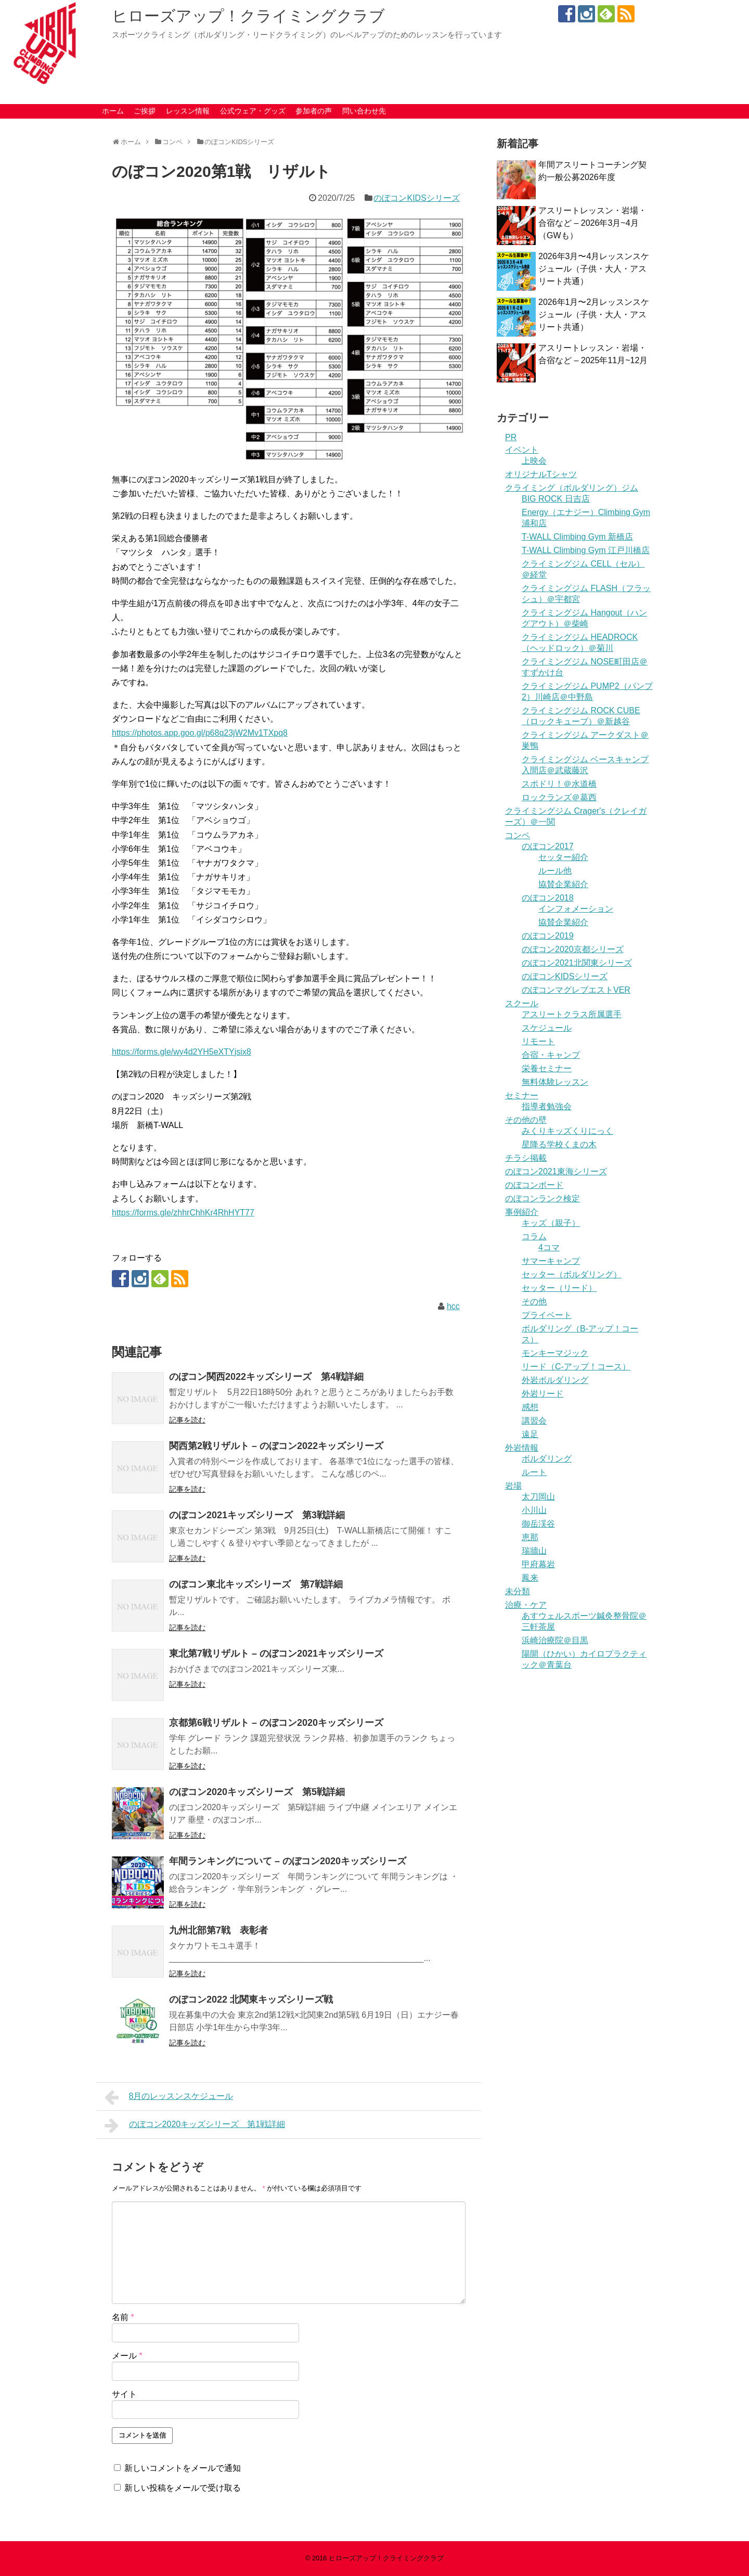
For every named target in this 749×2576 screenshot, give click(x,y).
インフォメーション (575, 908)
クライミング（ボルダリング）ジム (571, 487)
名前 (123, 2317)
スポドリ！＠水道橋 (559, 783)
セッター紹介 (563, 857)
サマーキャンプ (551, 1261)
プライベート (547, 1315)
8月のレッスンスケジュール (169, 2097)
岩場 (513, 1485)
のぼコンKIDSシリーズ (416, 198)
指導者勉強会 (547, 1106)
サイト (124, 2394)
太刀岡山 (538, 1496)
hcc (453, 1306)
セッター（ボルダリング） (572, 1274)
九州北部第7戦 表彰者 (218, 1930)
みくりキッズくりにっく (567, 1130)
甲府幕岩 (538, 1564)
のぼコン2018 (548, 897)
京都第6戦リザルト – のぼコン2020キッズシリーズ (276, 1723)
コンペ (517, 835)
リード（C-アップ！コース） (576, 1366)
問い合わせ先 (364, 111)
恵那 (530, 1537)
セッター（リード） (559, 1288)
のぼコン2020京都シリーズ (573, 949)
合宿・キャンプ (551, 1054)
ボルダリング (547, 1458)
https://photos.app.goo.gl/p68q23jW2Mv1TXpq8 (200, 732)
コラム (534, 1236)
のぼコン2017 (548, 846)
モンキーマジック (555, 1353)
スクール (521, 1003)
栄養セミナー (547, 1068)
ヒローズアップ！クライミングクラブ (248, 15)
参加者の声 (313, 111)
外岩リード (542, 1393)
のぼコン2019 (548, 935)
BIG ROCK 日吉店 (556, 498)
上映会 (534, 460)
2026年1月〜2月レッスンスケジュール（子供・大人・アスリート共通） (593, 314)
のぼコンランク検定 (542, 1198)
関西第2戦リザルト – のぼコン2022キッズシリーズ (276, 1446)
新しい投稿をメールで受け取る (182, 2487)
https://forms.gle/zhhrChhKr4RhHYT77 (183, 1212)
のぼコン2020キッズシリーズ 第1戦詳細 (195, 2125)
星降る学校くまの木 (559, 1144)
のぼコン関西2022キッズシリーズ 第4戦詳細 (266, 1377)
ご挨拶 (145, 111)
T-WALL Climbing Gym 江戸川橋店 (586, 550)
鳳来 (530, 1577)
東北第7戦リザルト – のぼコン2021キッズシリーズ (276, 1653)
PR (510, 437)
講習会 (534, 1420)
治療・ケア (526, 1604)
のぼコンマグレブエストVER (576, 989)
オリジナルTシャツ (541, 474)
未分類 (517, 1591)
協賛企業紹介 (563, 884)
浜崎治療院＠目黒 (555, 1640)
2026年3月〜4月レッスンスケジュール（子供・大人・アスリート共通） (593, 269)
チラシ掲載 (526, 1158)
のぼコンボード (534, 1185)
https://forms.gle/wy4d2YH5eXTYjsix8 (181, 1051)
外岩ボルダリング (555, 1380)
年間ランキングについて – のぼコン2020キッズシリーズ (287, 1861)
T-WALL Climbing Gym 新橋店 (577, 536)
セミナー (521, 1095)
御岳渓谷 (538, 1523)
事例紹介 (521, 1212)
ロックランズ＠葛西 (559, 797)
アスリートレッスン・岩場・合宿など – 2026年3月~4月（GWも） (592, 223)
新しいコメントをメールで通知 (182, 2468)
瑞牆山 (534, 1550)
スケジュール (547, 1027)
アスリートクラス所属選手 (572, 1014)
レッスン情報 (188, 111)
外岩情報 (521, 1447)
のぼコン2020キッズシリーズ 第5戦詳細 (257, 1792)
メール (127, 2355)
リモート (538, 1041)
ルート (534, 1472)
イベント (521, 449)
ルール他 (555, 870)
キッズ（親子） (551, 1223)
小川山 (534, 1510)
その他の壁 (526, 1120)
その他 (534, 1301)
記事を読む (187, 1420)
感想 (530, 1407)
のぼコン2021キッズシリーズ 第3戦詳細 (257, 1515)
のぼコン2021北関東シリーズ (577, 962)
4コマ (549, 1247)
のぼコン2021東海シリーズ (556, 1171)
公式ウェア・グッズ (253, 111)
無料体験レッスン (555, 1082)
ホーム (113, 111)
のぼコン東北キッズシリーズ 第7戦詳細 (256, 1584)
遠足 (530, 1434)
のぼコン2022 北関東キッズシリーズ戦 (251, 1999)
